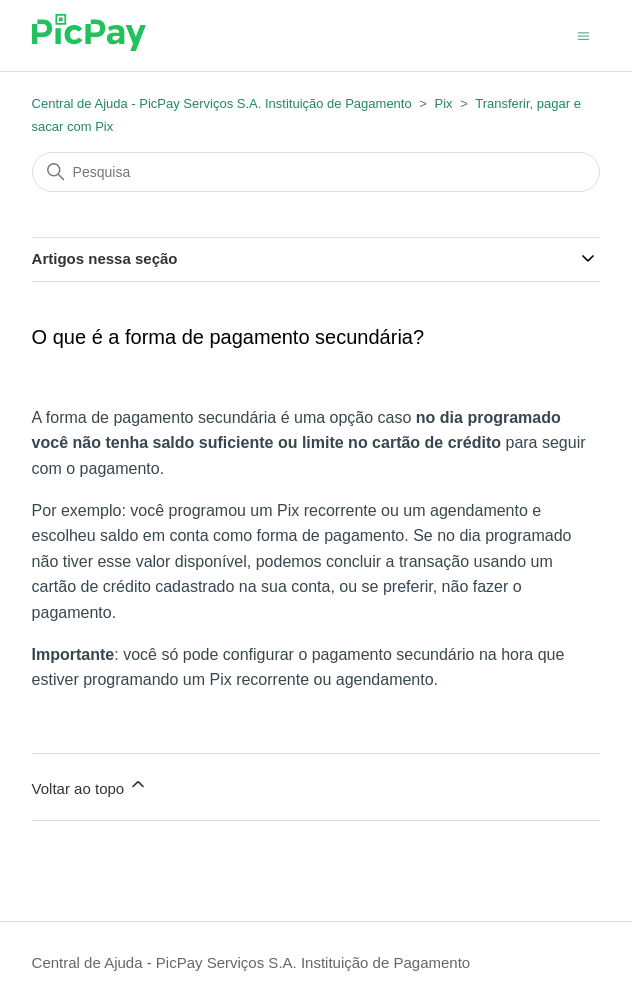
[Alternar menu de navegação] (583, 34)
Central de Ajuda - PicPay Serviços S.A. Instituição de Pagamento (222, 103)
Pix (444, 103)
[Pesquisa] (316, 172)
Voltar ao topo (90, 785)
